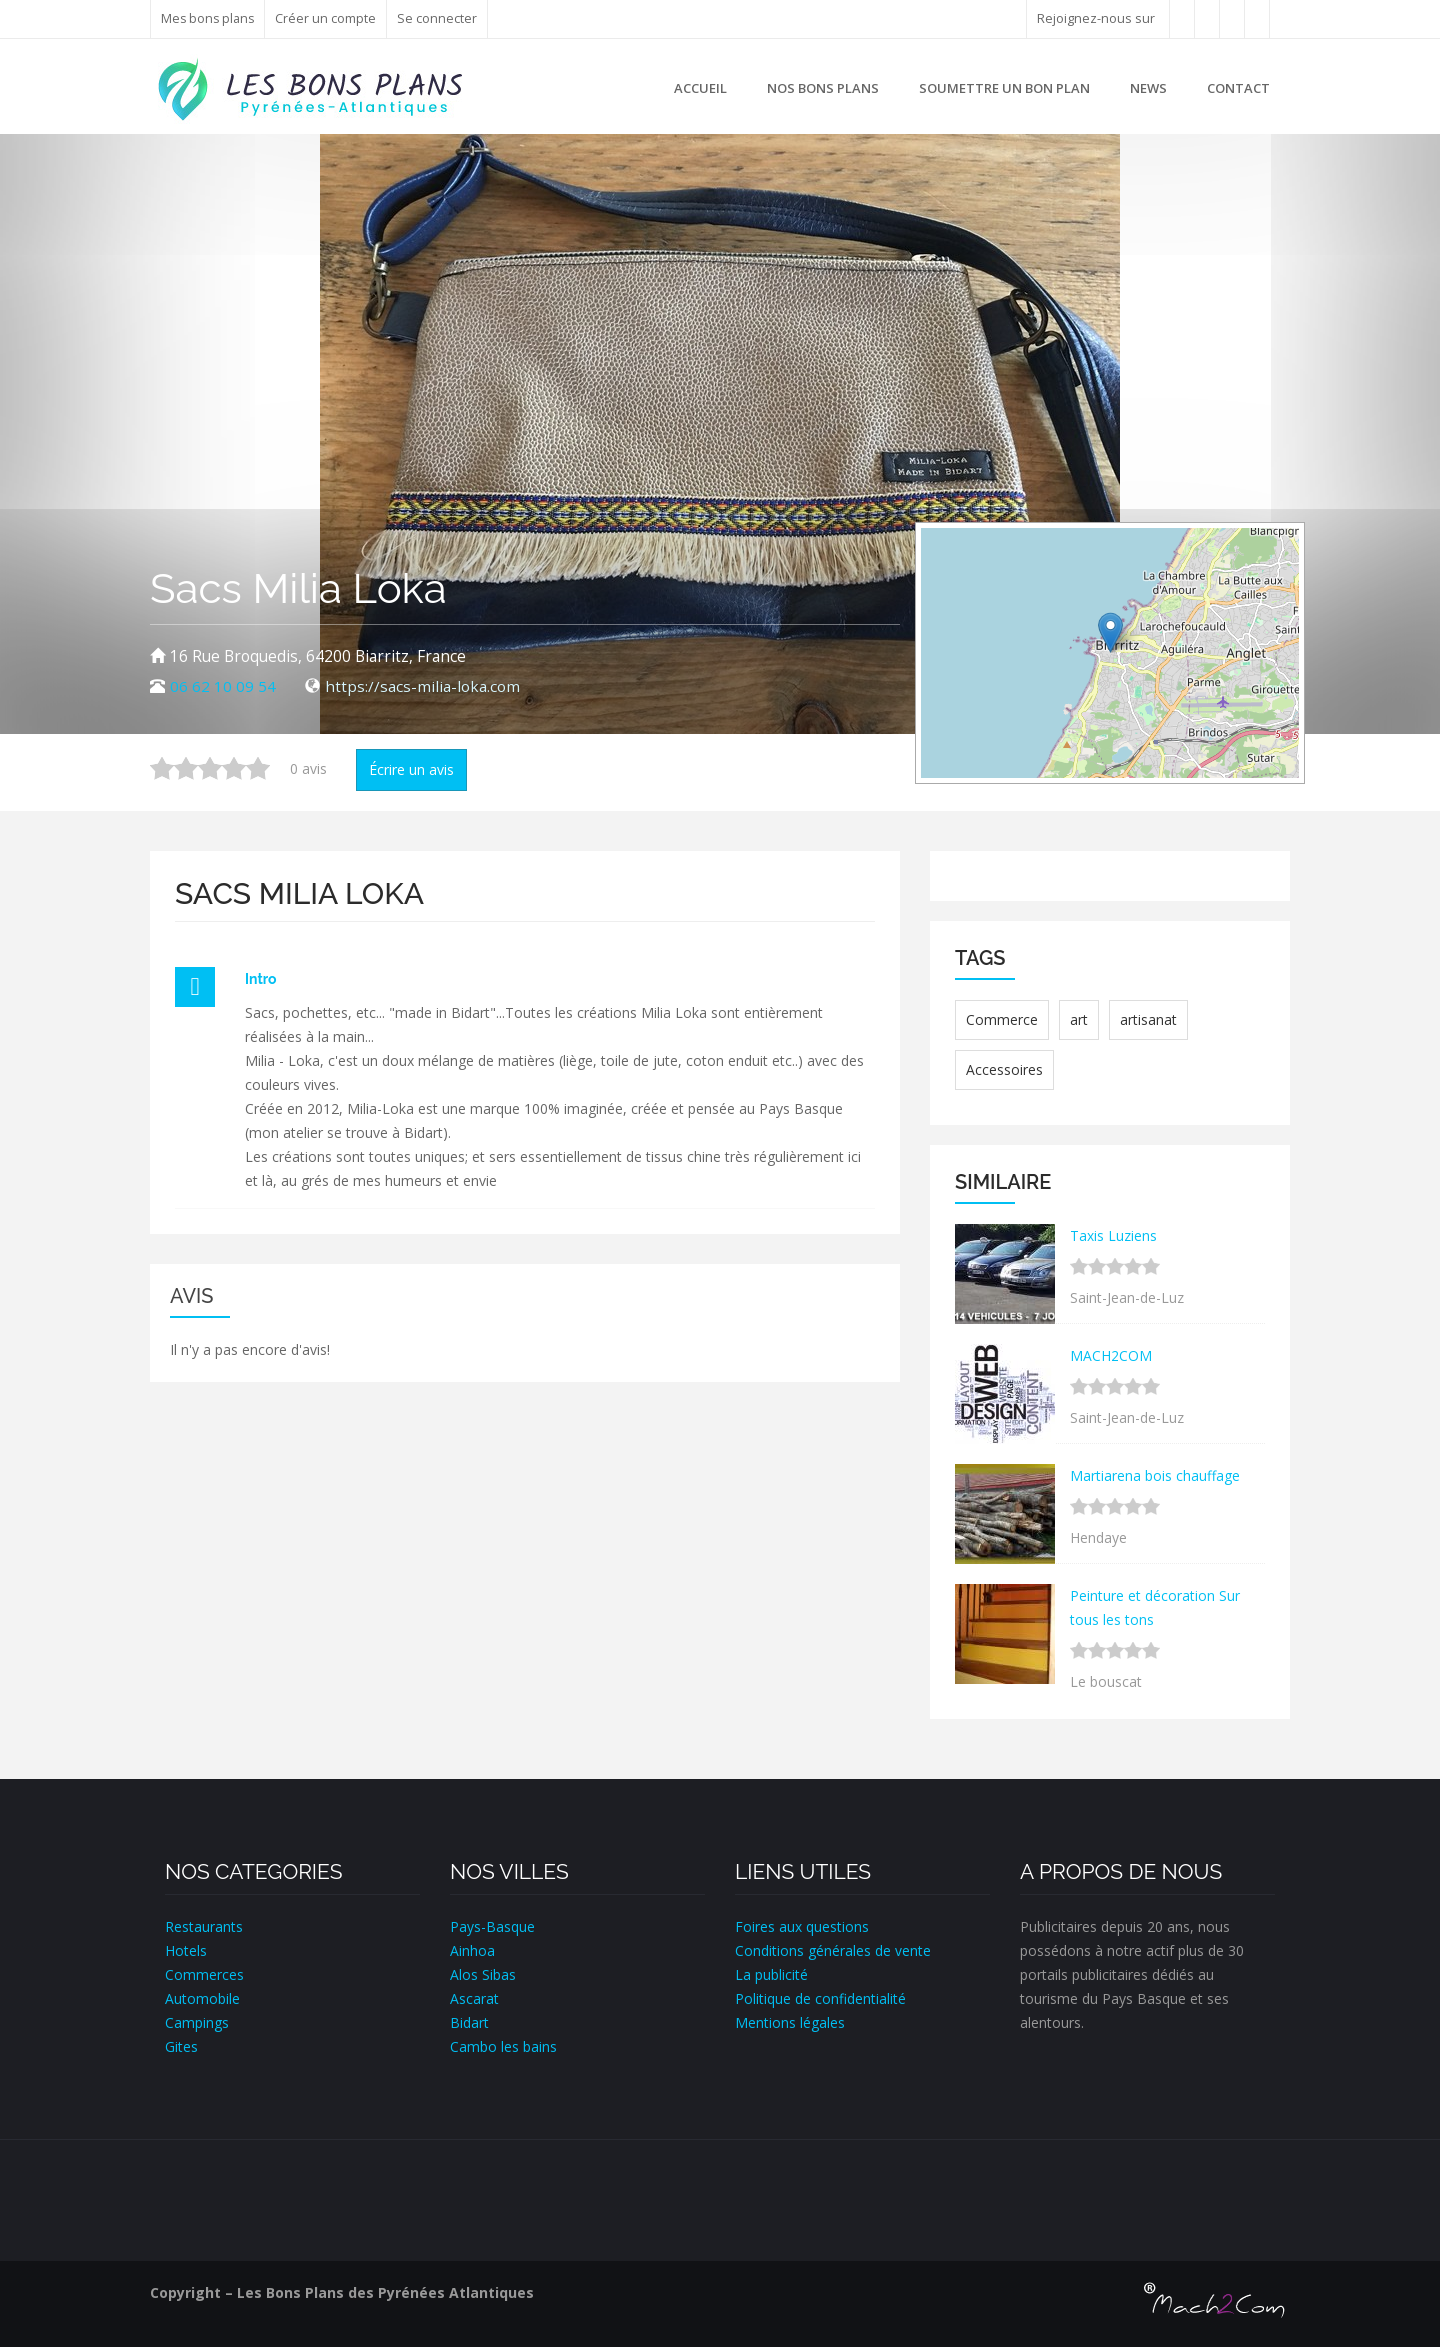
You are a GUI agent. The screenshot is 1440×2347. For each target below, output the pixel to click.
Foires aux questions (802, 1926)
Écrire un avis (411, 769)
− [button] (948, 585)
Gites (181, 2046)
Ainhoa (472, 1950)
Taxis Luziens (1113, 1235)
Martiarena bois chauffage (1155, 1475)
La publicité (771, 1974)
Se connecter (440, 18)
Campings (197, 2022)
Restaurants (204, 1926)
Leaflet (1204, 770)
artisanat (1148, 1019)
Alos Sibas (483, 1974)
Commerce (1002, 1019)
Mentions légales (790, 2022)
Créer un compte (328, 18)
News (1148, 88)
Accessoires (1004, 1069)
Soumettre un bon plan (1004, 88)
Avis (191, 1296)
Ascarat (474, 1998)
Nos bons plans (823, 88)
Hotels (186, 1950)
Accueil (700, 88)
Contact (1238, 88)
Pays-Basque (492, 1926)
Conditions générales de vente (833, 1950)
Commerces (204, 1974)
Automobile (202, 1998)
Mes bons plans (209, 18)
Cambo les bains (503, 2046)
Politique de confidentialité (820, 1998)
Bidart (469, 2022)
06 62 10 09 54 (223, 686)
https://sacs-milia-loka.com (422, 686)
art (1079, 1019)
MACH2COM (1111, 1355)
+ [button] (948, 555)
